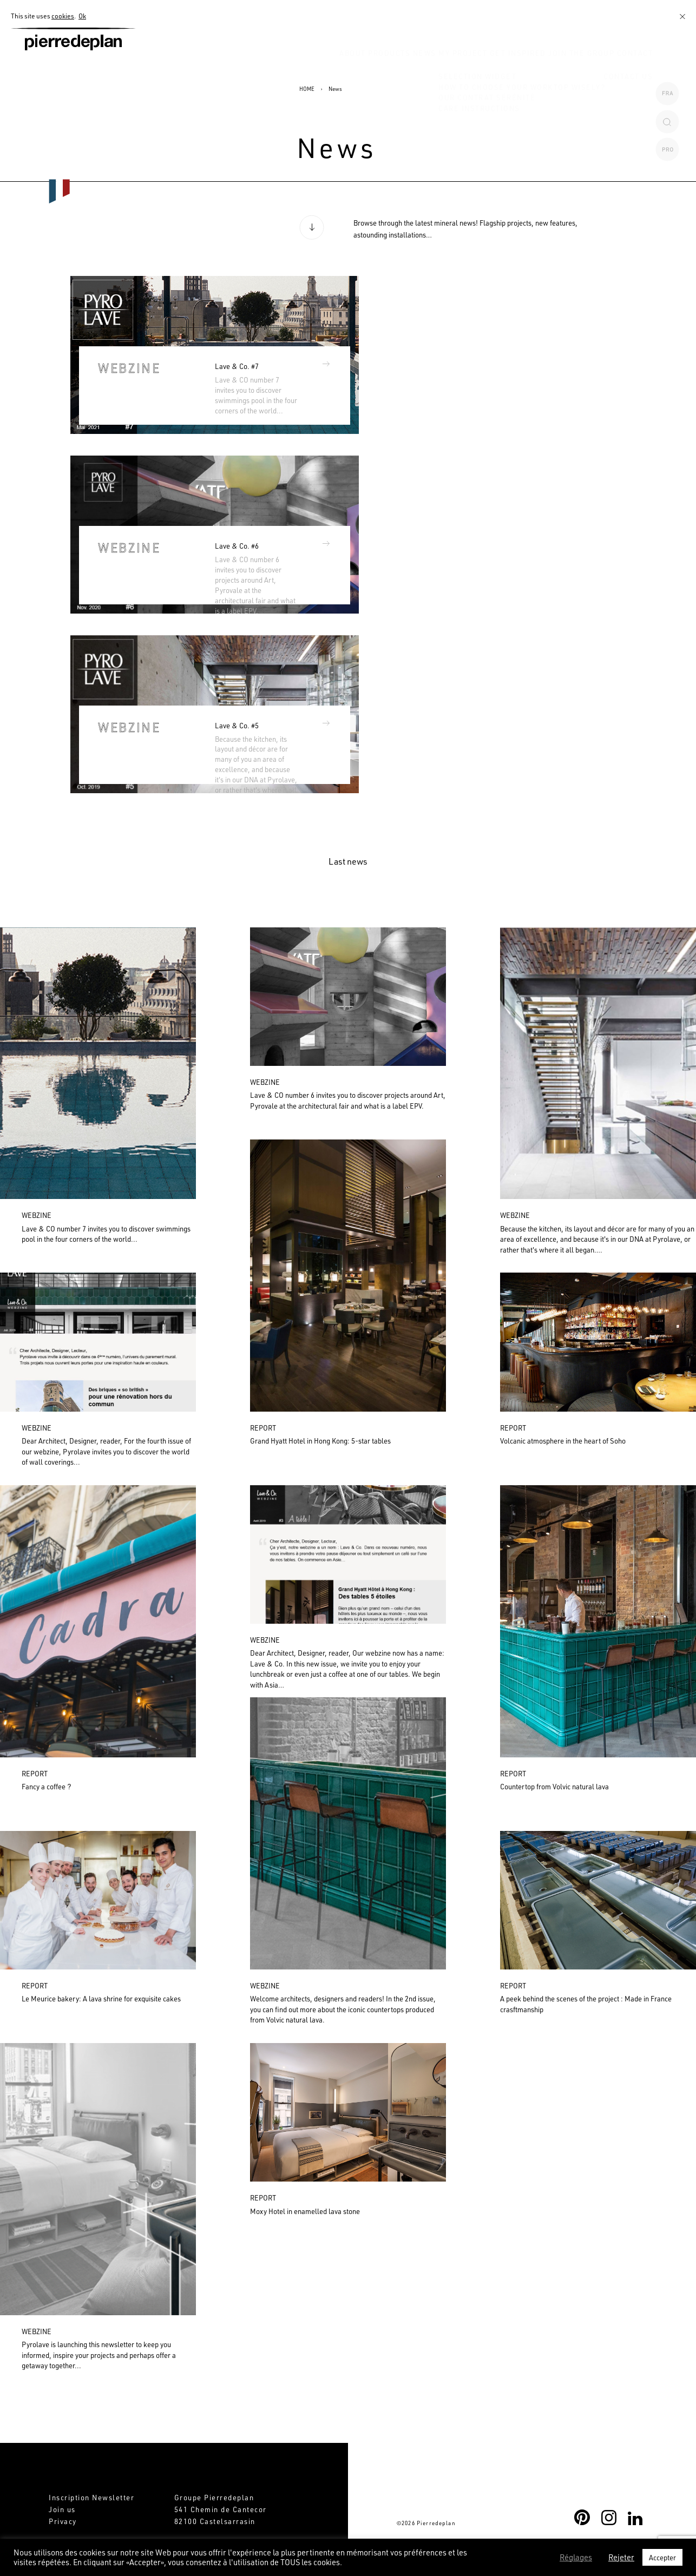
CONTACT (630, 71)
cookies (62, 15)
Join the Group (565, 71)
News (376, 71)
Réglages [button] (576, 2557)
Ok (82, 15)
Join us (62, 2509)
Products (329, 71)
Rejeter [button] (621, 2557)
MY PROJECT (424, 71)
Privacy (63, 2521)
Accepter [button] (662, 2557)
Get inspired (491, 71)
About (282, 71)
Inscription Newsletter (91, 2497)
